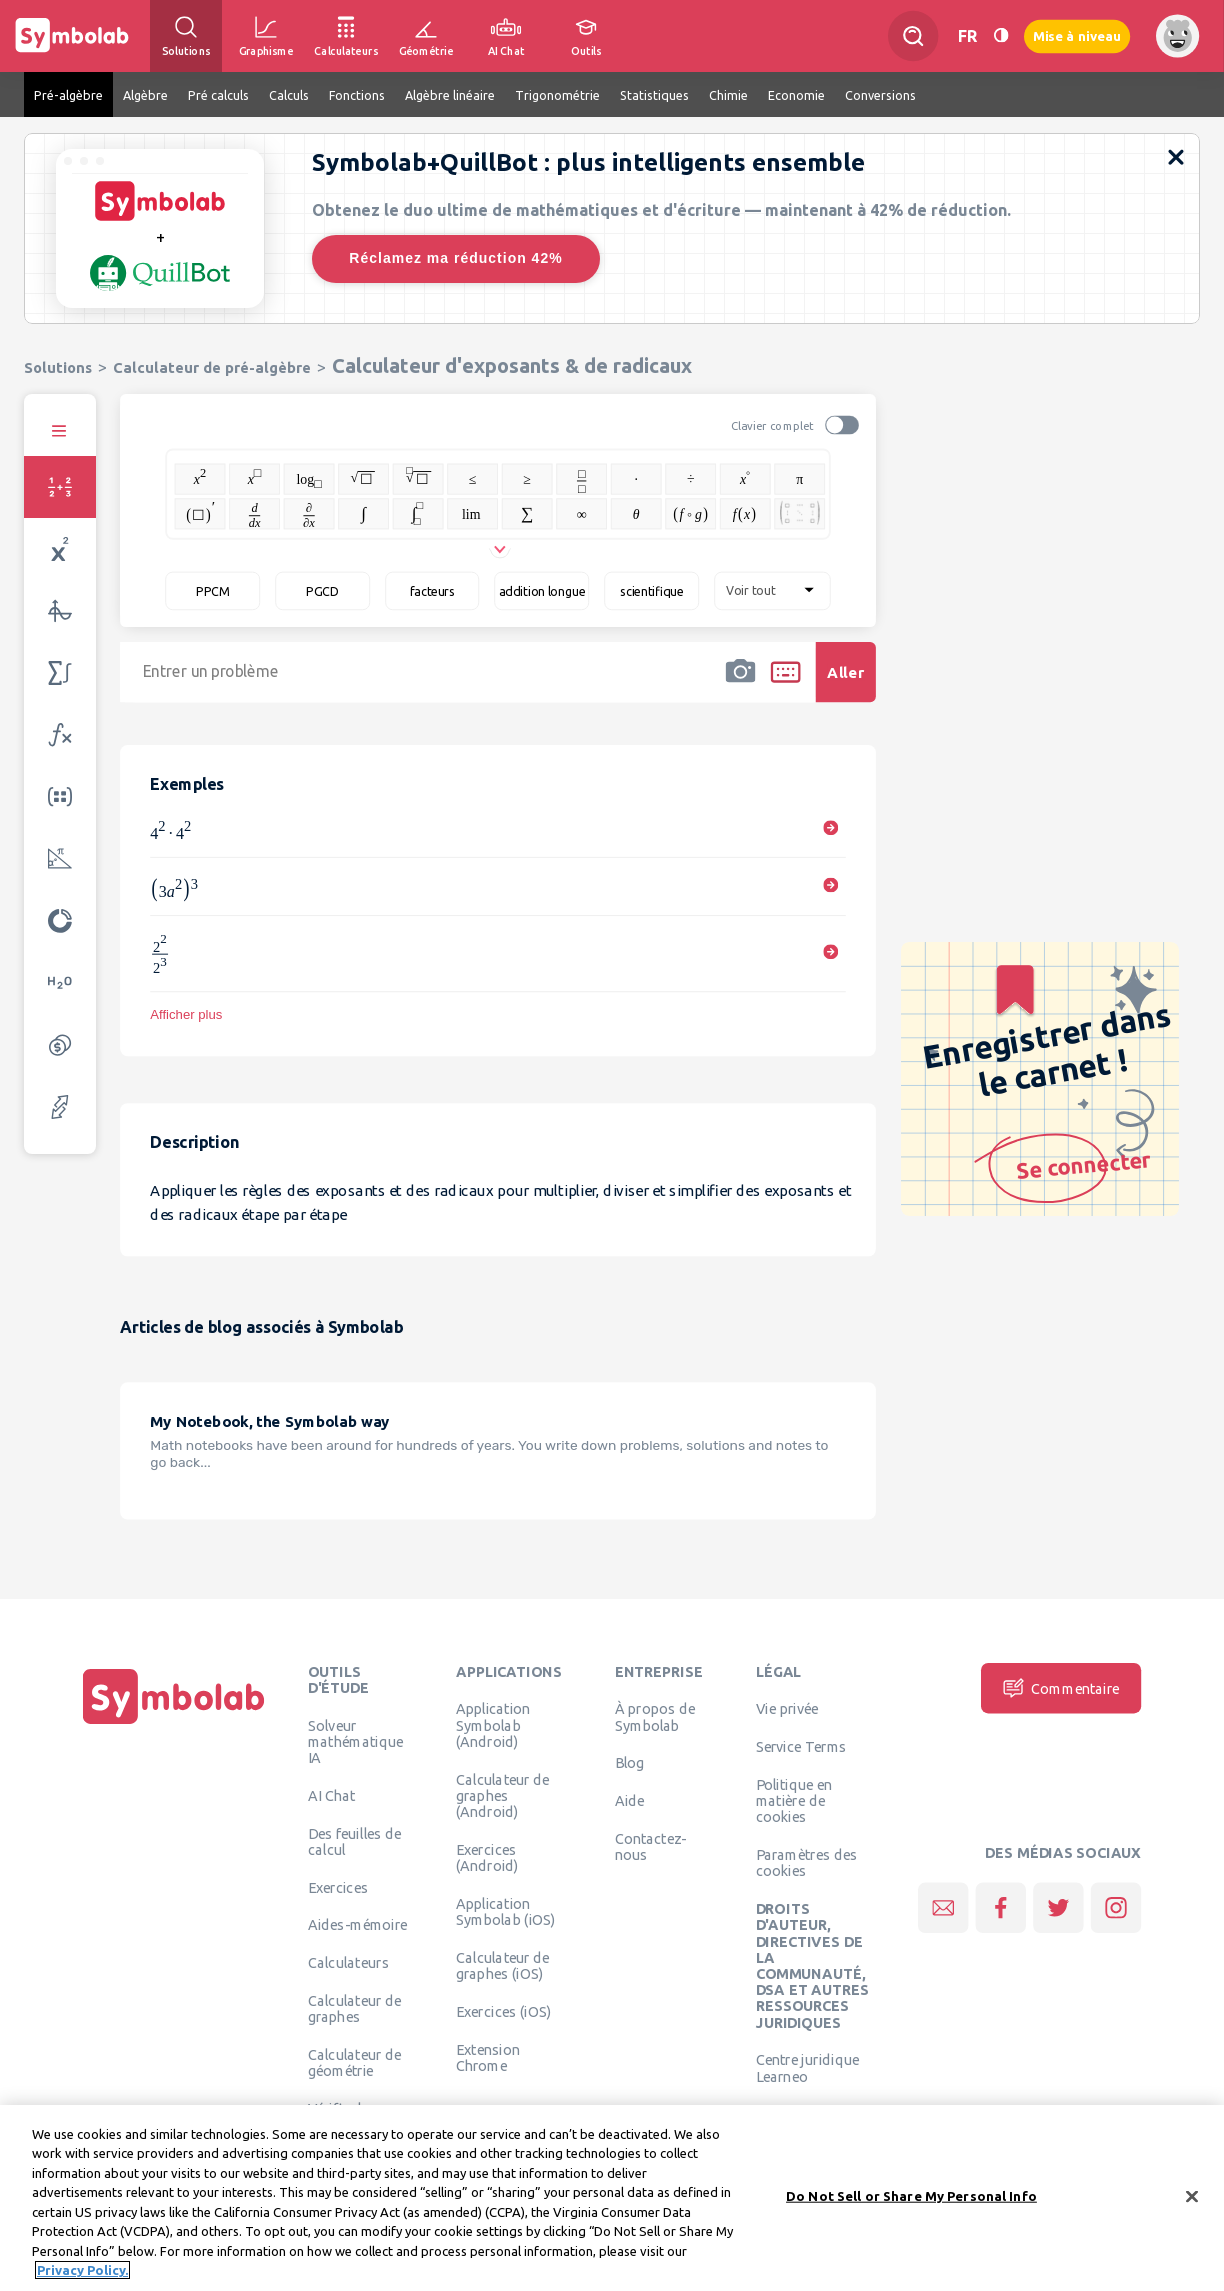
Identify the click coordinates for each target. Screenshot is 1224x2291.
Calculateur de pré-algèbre (212, 367)
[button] (740, 685)
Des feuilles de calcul (355, 1841)
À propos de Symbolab (655, 1716)
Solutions (58, 367)
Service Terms (801, 1746)
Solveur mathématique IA (355, 1741)
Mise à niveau (1077, 35)
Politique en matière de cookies (794, 1800)
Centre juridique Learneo (808, 2067)
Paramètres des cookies (807, 1862)
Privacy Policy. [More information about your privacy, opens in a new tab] (82, 2273)
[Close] (1192, 2199)
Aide (630, 1800)
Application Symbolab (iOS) (506, 1911)
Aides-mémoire (358, 1924)
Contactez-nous (651, 1846)
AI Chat (332, 1795)
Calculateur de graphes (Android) (503, 1795)
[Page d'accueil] (174, 1724)
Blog (630, 1762)
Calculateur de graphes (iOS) (503, 1965)
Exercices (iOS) (503, 2011)
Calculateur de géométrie (355, 2062)
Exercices (338, 1887)
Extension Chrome (488, 2057)
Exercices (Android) (487, 1857)
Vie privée (787, 1708)
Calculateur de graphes (355, 2008)
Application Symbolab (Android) (493, 1724)
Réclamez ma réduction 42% (455, 258)
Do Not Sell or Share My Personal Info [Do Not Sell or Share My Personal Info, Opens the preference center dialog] (911, 2198)
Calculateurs (348, 1962)
